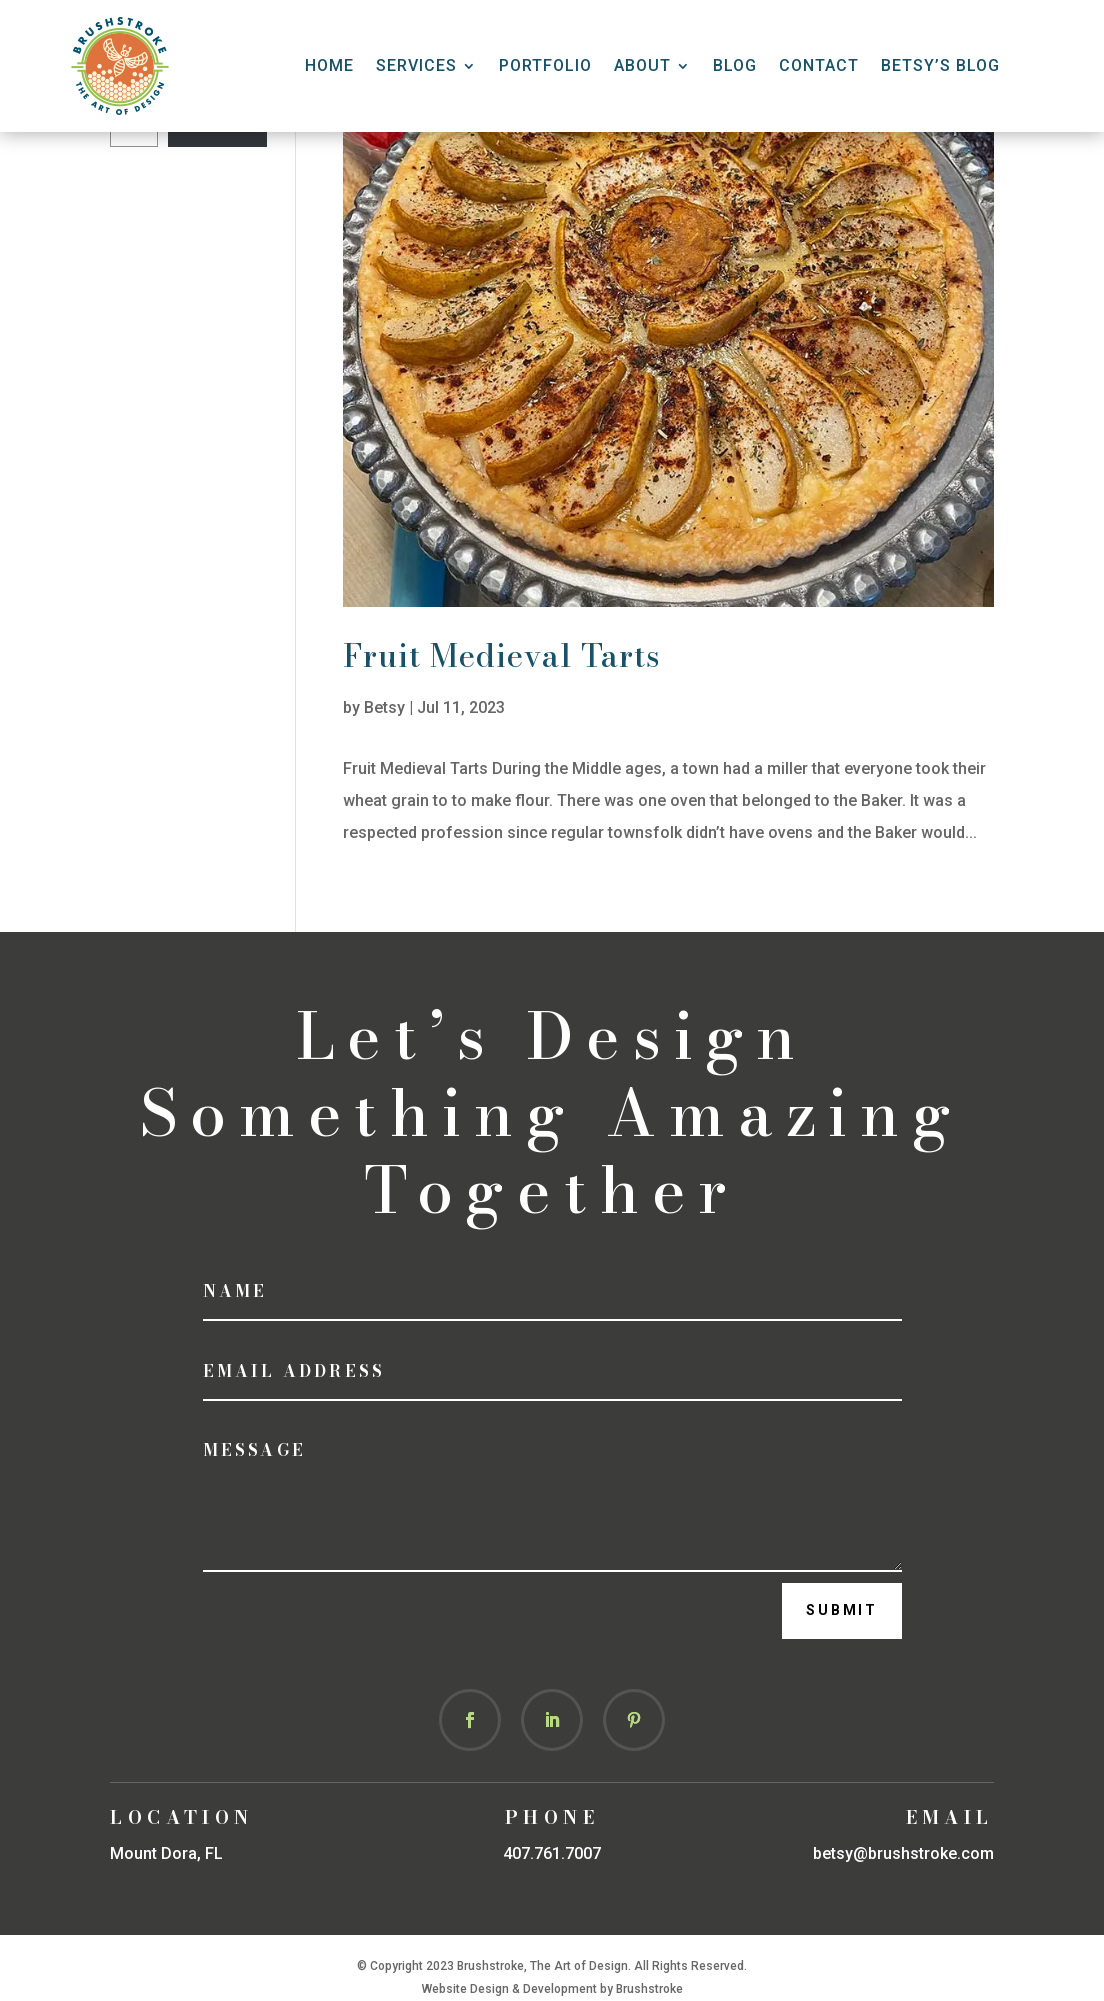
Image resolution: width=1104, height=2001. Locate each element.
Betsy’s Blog (940, 65)
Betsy (384, 707)
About (642, 65)
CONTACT (819, 65)
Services (416, 65)
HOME (329, 65)
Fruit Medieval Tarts (502, 655)
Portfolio (545, 65)
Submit (842, 1610)
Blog (735, 65)
